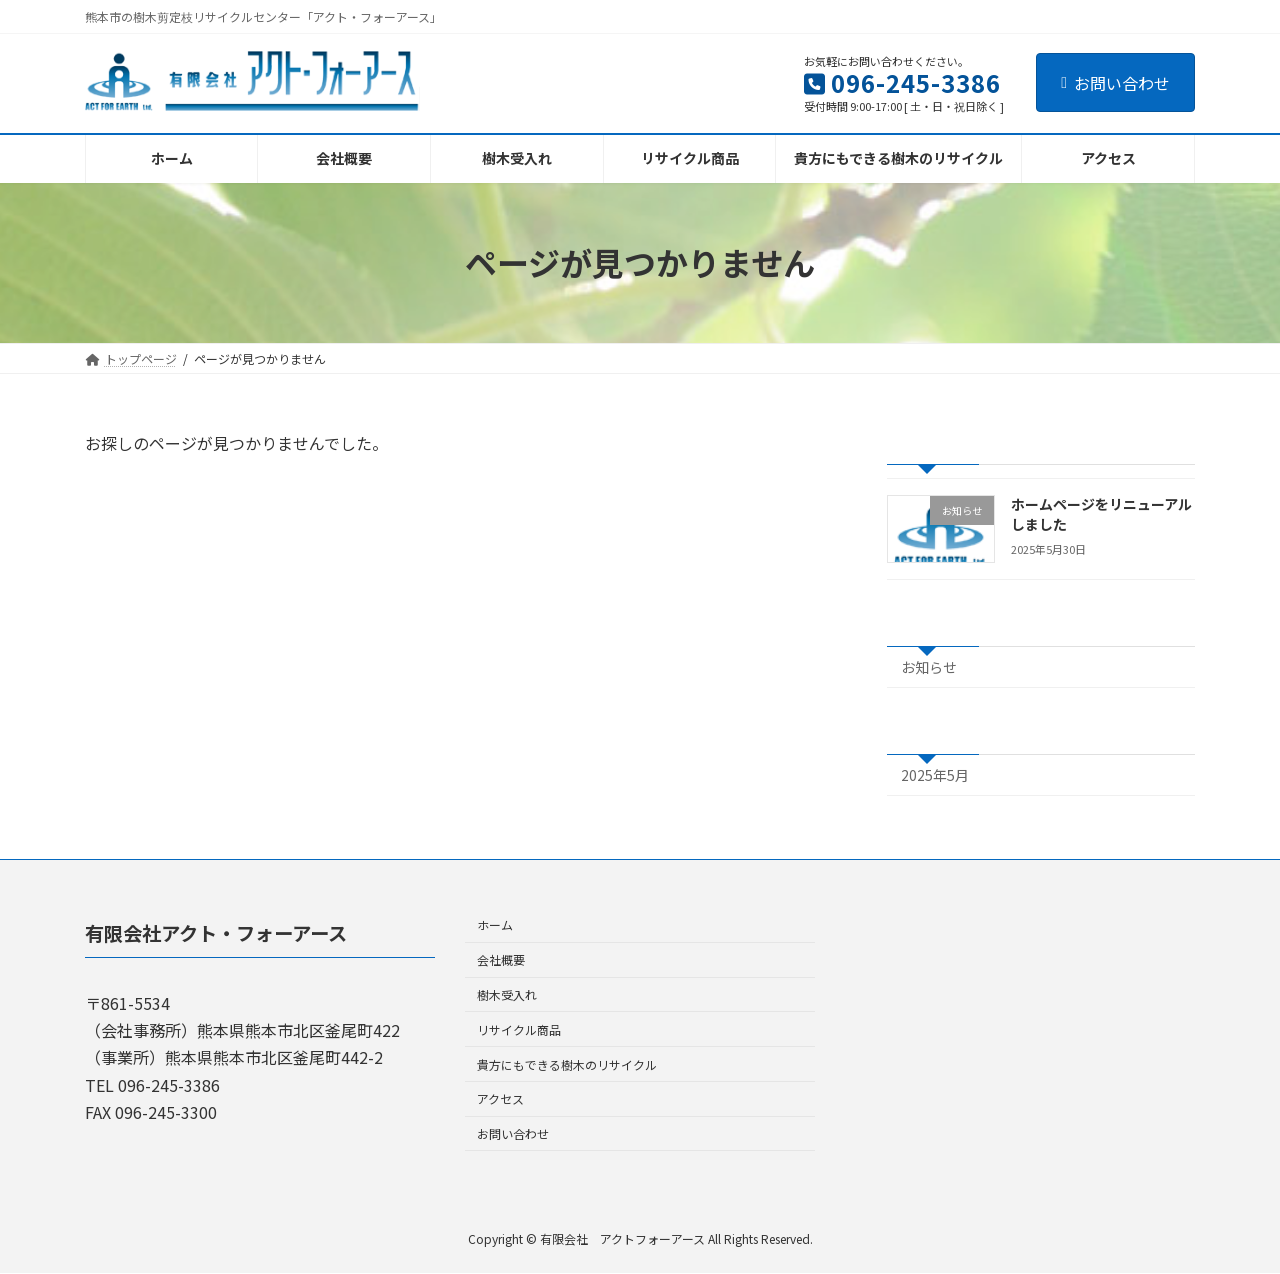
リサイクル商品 (519, 1029)
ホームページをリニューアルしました (1101, 514)
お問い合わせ (1115, 83)
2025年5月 (935, 775)
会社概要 (501, 960)
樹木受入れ (507, 994)
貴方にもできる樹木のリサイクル (567, 1064)
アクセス (500, 1099)
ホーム (495, 925)
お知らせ (929, 667)
